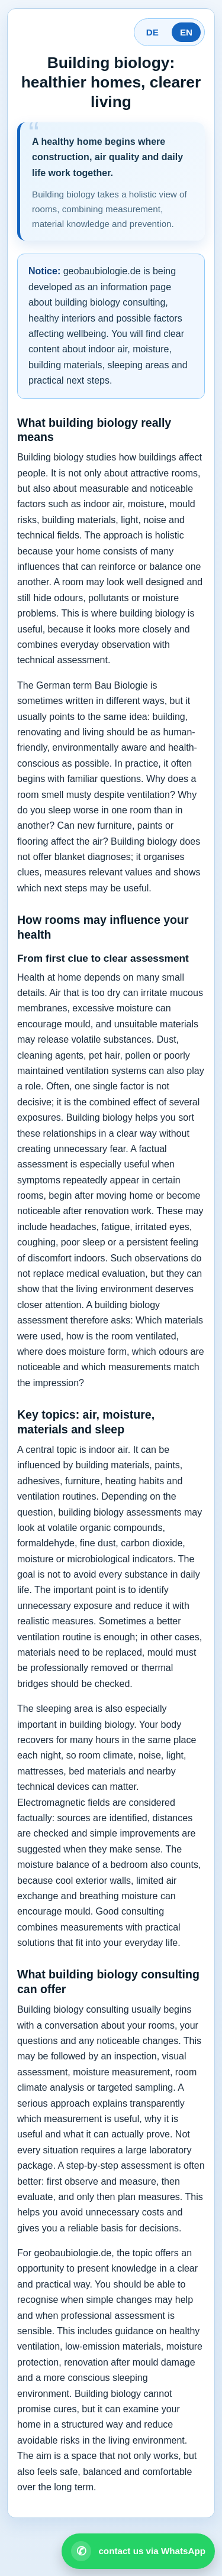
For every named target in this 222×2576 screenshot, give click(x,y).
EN (186, 32)
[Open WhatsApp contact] (138, 2551)
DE (152, 32)
